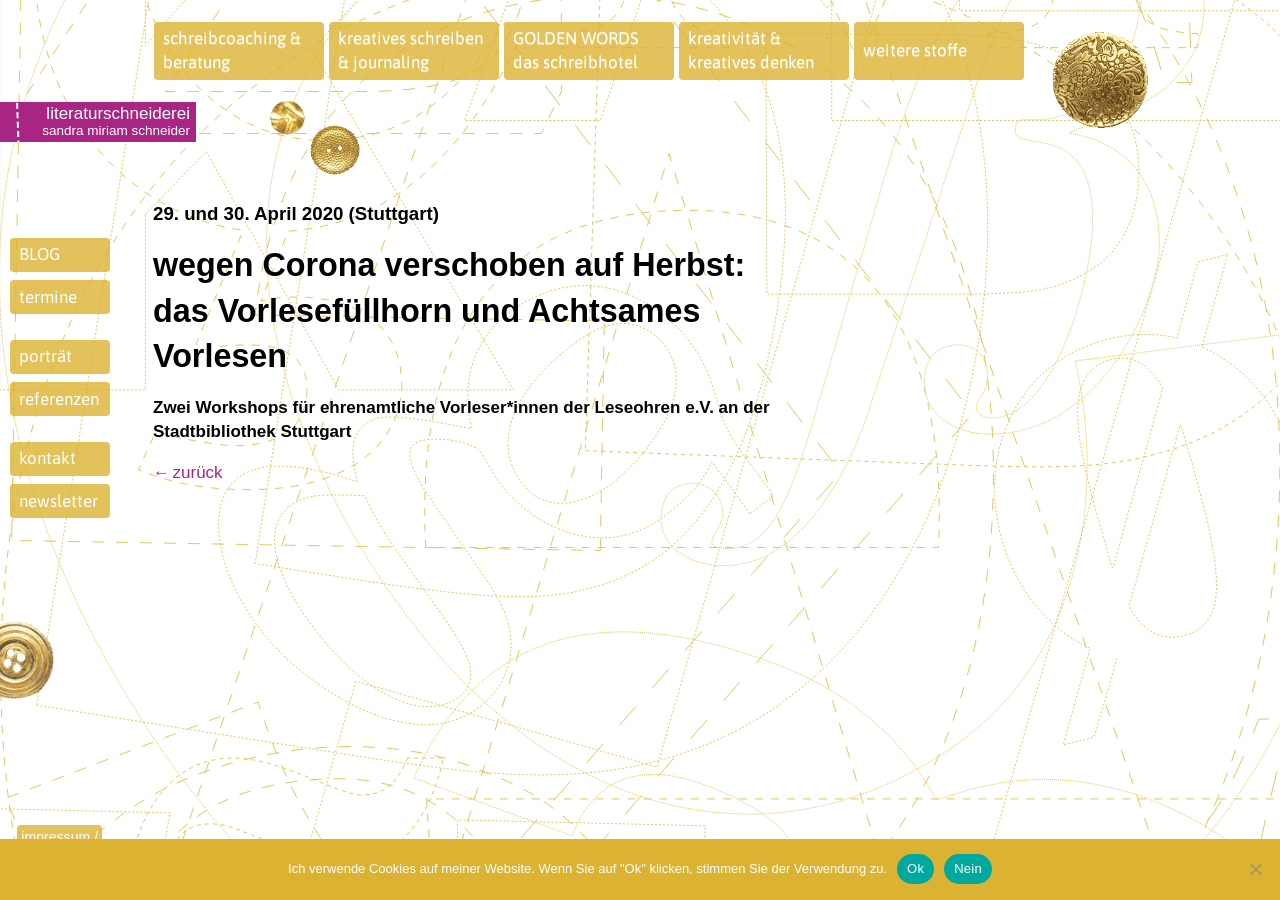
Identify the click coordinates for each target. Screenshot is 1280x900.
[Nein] (1255, 869)
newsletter (58, 501)
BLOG (39, 254)
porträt (45, 356)
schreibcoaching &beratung (232, 50)
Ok (915, 868)
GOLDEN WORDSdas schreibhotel (576, 50)
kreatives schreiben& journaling (410, 50)
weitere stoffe (915, 50)
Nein (968, 868)
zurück (198, 472)
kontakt (47, 458)
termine (48, 297)
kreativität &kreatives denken (751, 50)
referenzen (59, 399)
